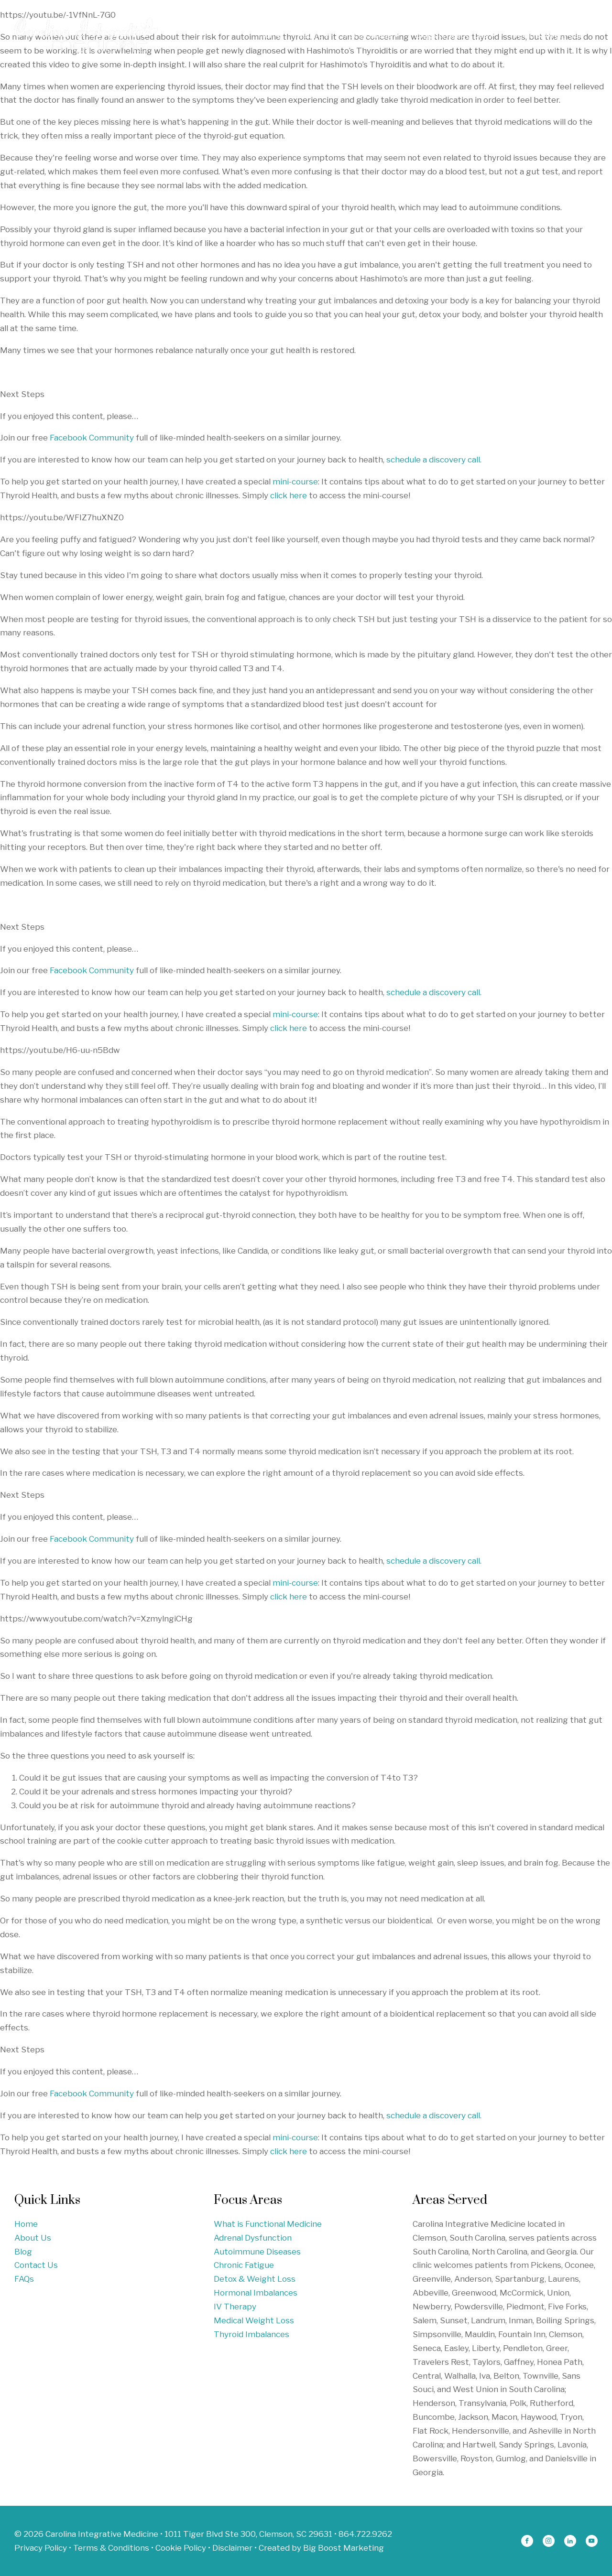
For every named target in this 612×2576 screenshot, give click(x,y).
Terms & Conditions (111, 2548)
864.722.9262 (365, 2534)
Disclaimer (232, 2548)
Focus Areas (372, 35)
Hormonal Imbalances (255, 2292)
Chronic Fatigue (244, 2265)
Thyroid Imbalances (251, 2334)
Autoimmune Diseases (257, 2251)
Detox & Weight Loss (254, 2279)
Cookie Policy (180, 2548)
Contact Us (36, 2265)
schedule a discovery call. (432, 459)
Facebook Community (92, 437)
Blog (23, 2251)
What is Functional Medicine (268, 2224)
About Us (32, 2238)
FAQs (24, 2279)
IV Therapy (235, 2306)
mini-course (295, 481)
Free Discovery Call (546, 35)
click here (288, 495)
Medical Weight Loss (254, 2320)
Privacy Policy (40, 2548)
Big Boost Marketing (343, 2548)
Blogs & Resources (455, 35)
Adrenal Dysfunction (253, 2238)
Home (270, 35)
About (313, 35)
